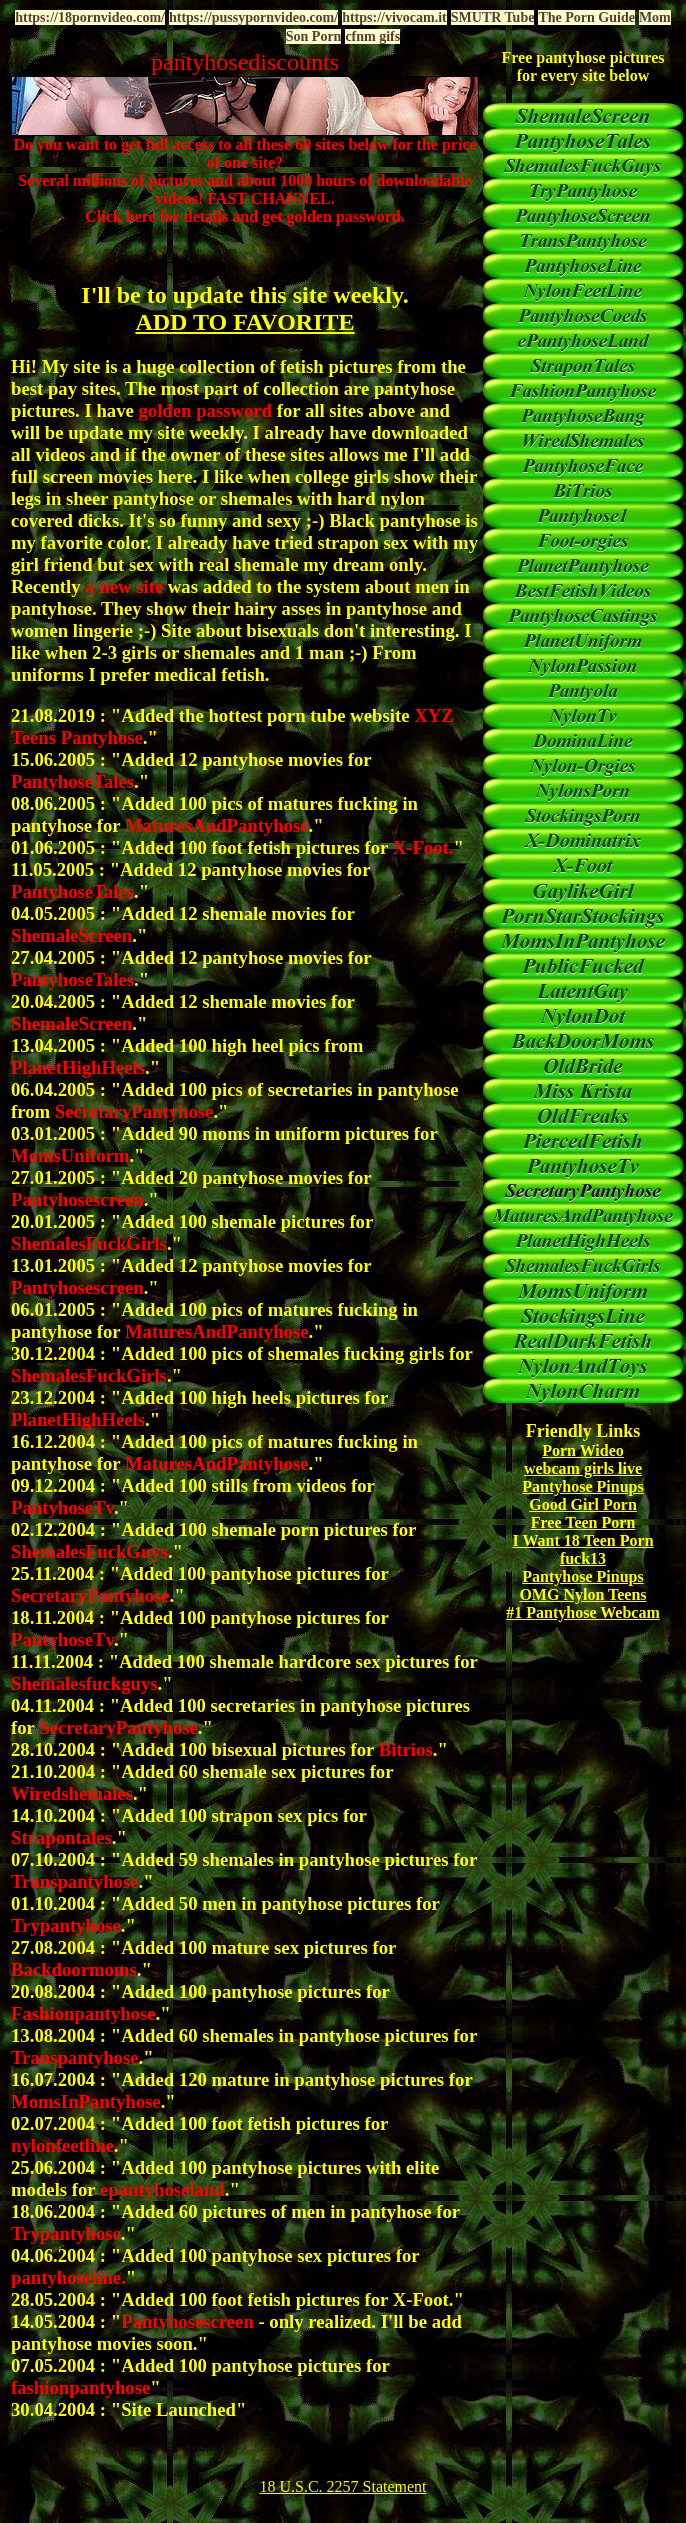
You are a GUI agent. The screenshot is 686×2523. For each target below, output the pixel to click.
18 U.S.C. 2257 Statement (342, 2486)
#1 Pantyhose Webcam (582, 1612)
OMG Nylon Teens (582, 1594)
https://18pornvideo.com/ (90, 17)
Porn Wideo (583, 1450)
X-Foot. (423, 2299)
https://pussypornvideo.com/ (253, 17)
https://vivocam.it (394, 17)
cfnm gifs (372, 36)
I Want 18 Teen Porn (582, 1540)
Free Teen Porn (583, 1522)
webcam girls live (583, 1468)
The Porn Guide (586, 17)
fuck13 (583, 1558)
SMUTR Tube (493, 17)
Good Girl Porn (583, 1504)
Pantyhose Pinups (582, 1486)
